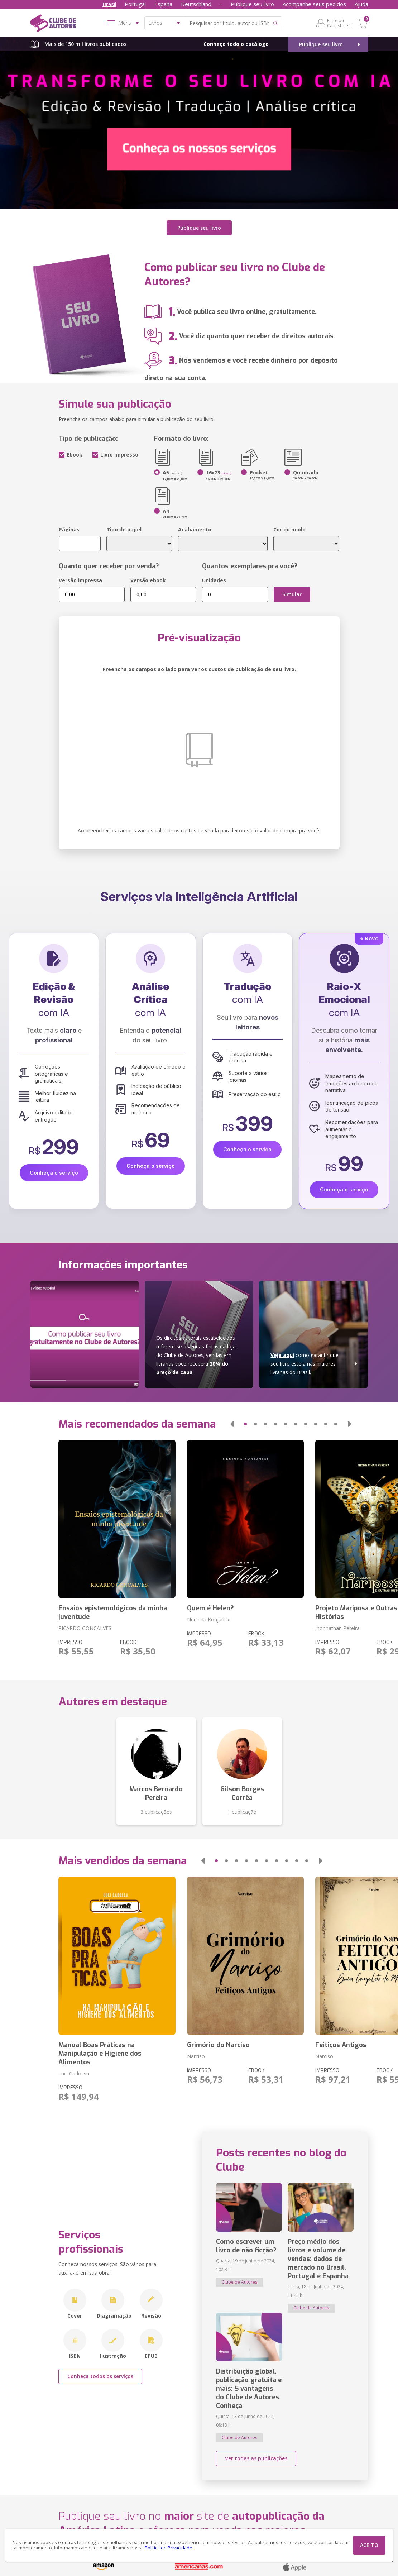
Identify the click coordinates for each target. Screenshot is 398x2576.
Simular (292, 593)
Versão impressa (80, 579)
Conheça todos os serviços (100, 2375)
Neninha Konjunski (208, 1618)
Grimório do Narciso (218, 2044)
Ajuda (361, 4)
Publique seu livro (252, 4)
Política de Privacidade (168, 2548)
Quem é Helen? (210, 1607)
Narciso (196, 2055)
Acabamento (194, 528)
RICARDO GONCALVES (84, 1627)
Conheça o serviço (54, 1172)
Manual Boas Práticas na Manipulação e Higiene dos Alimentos (100, 2052)
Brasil (109, 4)
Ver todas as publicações (256, 2457)
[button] (232, 1423)
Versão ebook (148, 579)
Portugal (135, 4)
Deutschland (196, 4)
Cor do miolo (289, 528)
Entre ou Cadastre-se (339, 23)
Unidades (214, 579)
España (163, 4)
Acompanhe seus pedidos (314, 4)
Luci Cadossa (73, 2072)
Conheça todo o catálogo (236, 43)
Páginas (69, 528)
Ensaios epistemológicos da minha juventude (112, 1611)
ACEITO (369, 2545)
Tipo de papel (124, 528)
